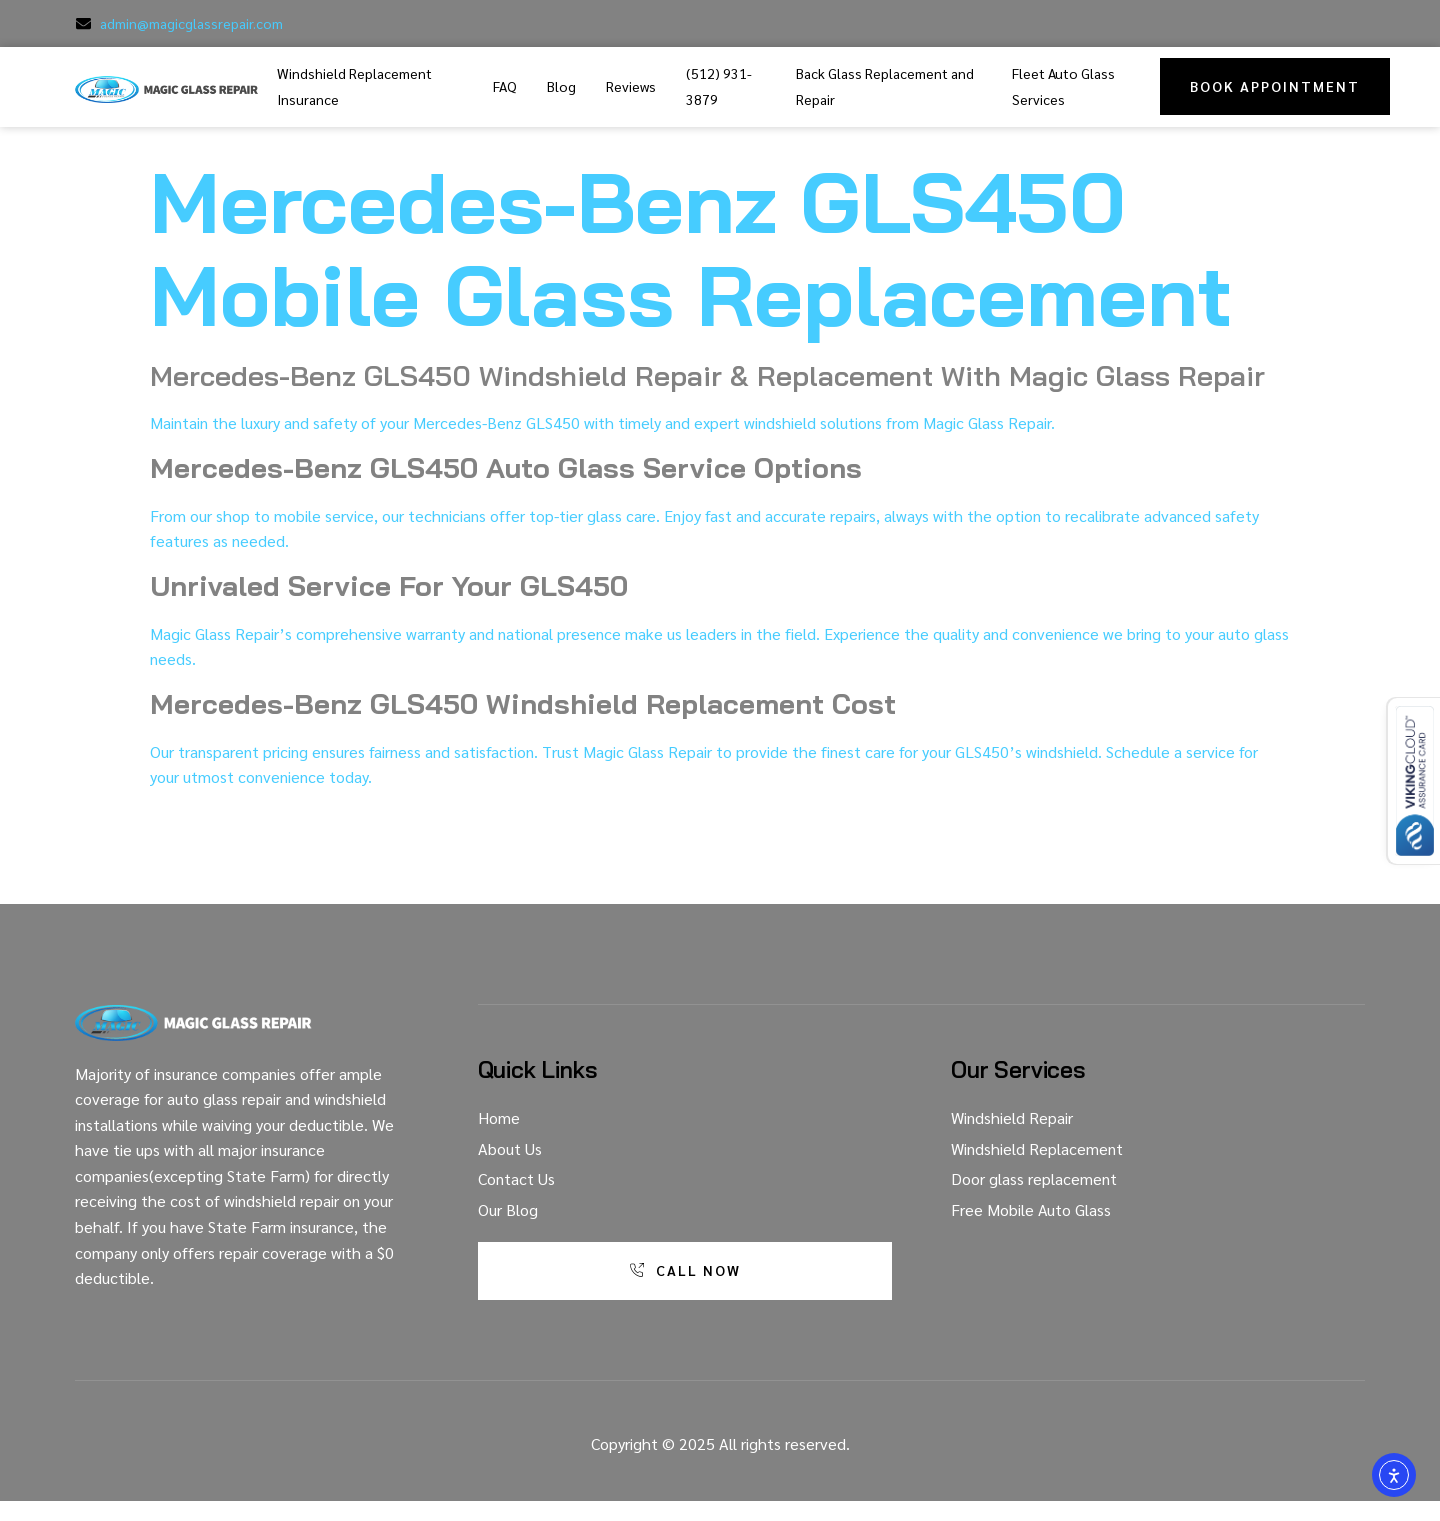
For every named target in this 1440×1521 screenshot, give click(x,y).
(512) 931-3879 (719, 86)
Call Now (684, 1270)
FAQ (505, 86)
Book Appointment (1275, 86)
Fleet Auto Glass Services (1063, 86)
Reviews (631, 86)
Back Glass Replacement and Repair (885, 86)
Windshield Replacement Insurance (354, 86)
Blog (561, 86)
